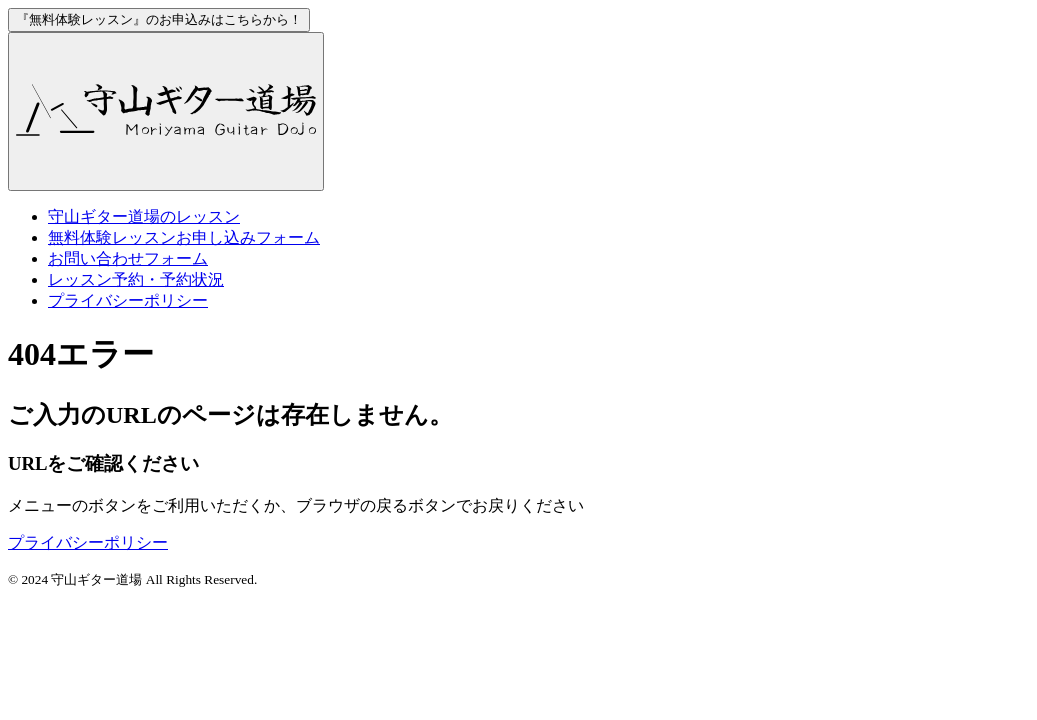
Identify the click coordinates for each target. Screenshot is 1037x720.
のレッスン (144, 216)
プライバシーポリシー (128, 300)
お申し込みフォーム (184, 237)
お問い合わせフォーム (128, 258)
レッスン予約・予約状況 (136, 279)
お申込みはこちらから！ (159, 19)
